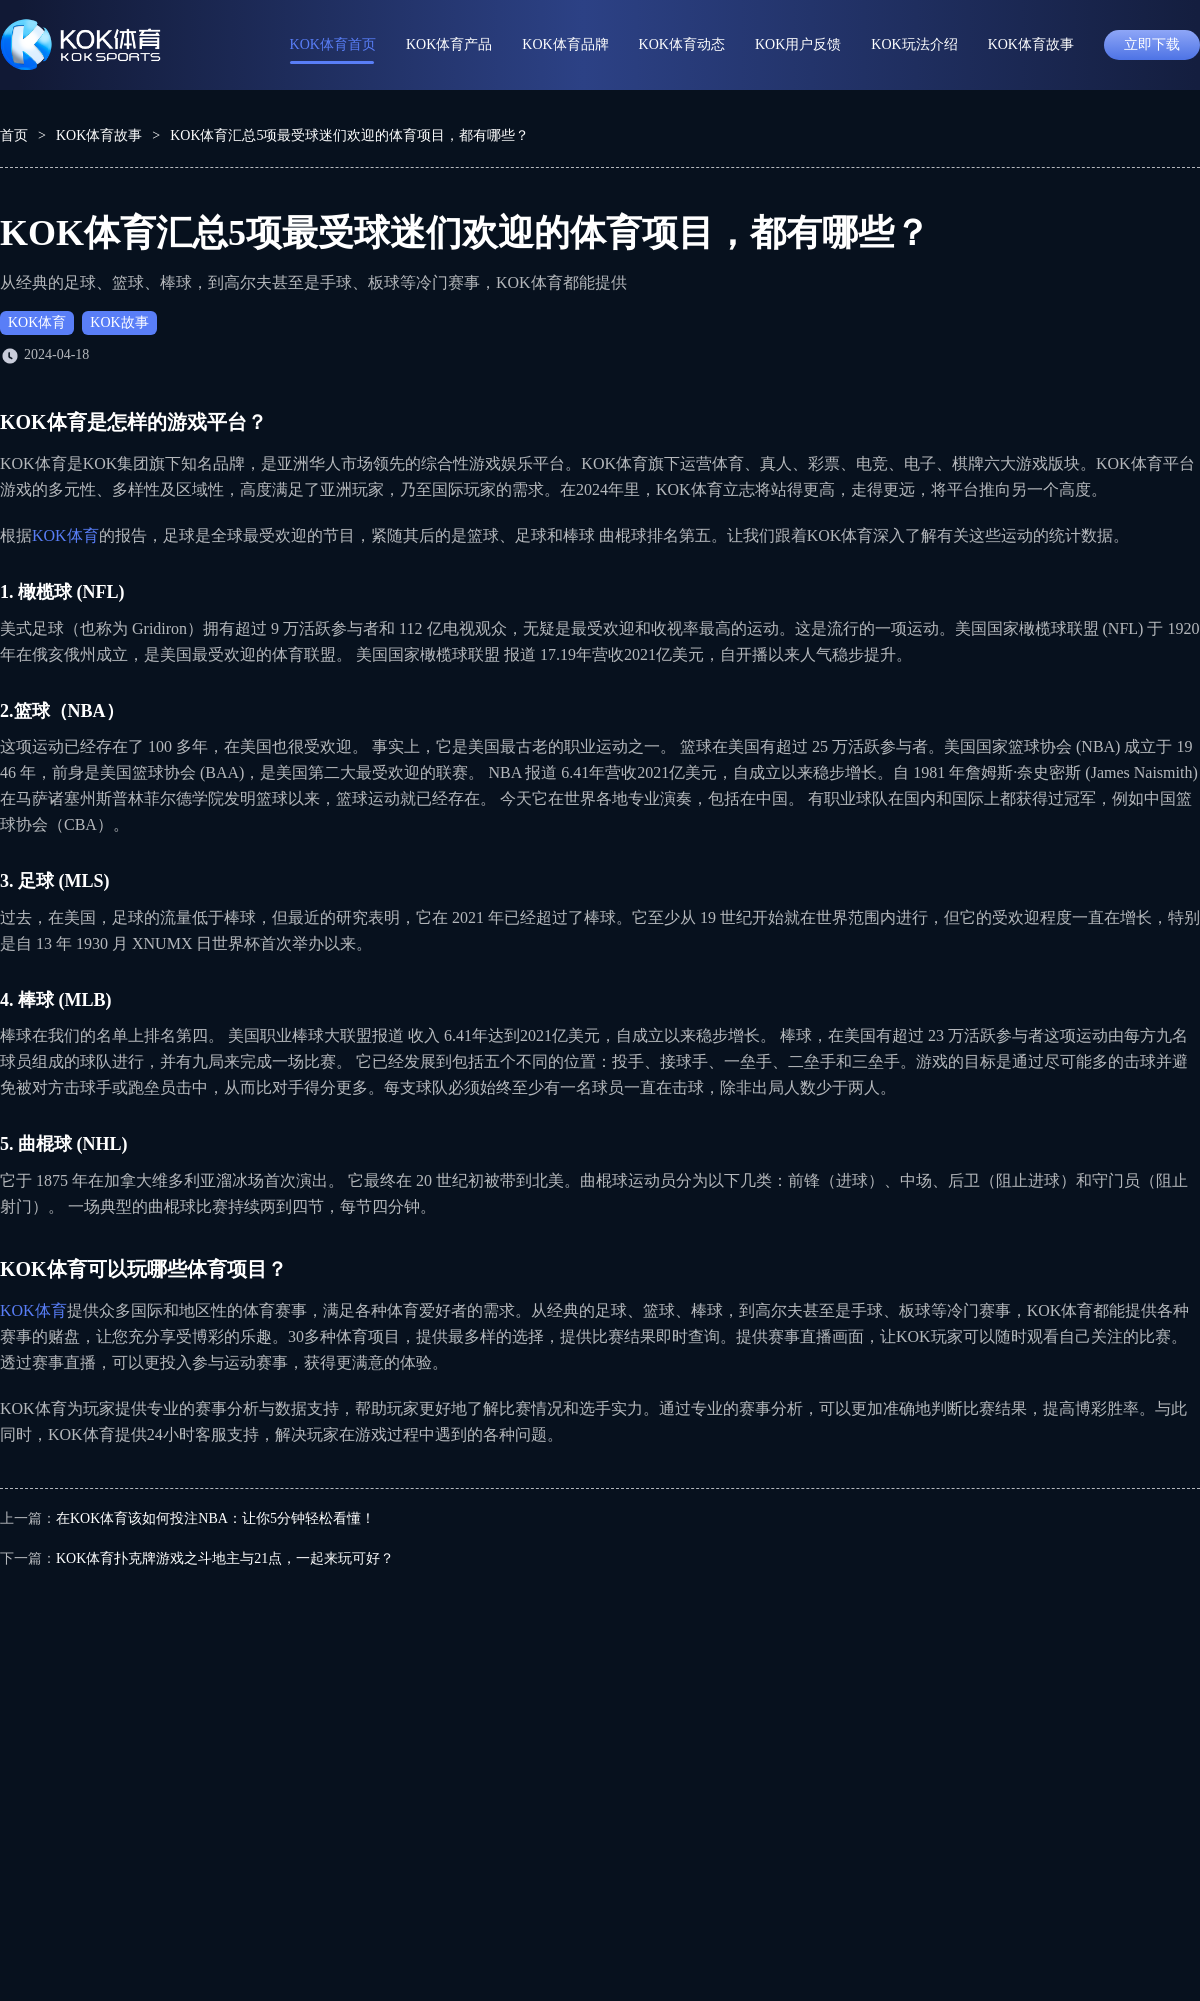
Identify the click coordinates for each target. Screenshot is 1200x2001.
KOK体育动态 (682, 44)
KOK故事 (119, 322)
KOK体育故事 (1031, 44)
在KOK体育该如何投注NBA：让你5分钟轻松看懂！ (215, 1518)
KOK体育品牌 (565, 44)
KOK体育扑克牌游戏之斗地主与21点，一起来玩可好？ (225, 1558)
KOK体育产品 (449, 44)
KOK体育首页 (333, 44)
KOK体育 (37, 322)
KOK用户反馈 (798, 44)
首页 (14, 135)
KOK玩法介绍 (914, 44)
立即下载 (1152, 44)
